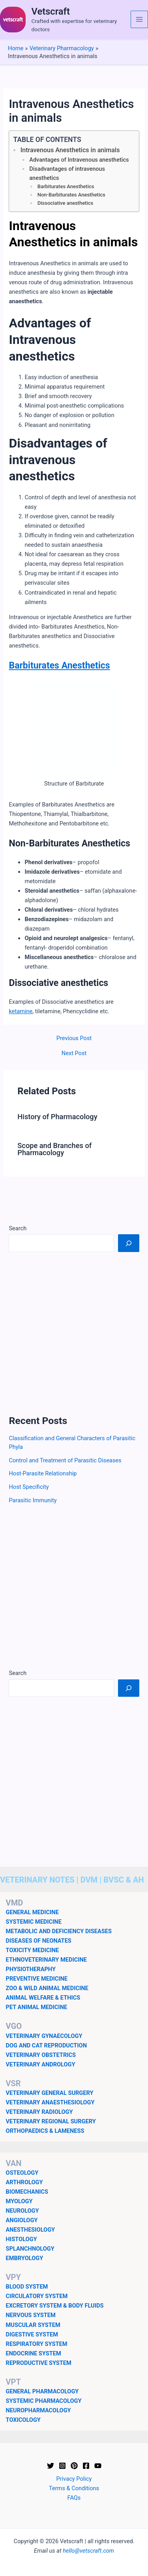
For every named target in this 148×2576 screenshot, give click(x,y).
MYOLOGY (19, 2201)
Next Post (74, 1053)
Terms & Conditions (74, 2488)
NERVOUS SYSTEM (31, 2315)
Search (17, 1228)
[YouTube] (97, 2465)
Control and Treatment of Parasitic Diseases (65, 1460)
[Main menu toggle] (139, 19)
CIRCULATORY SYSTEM (37, 2296)
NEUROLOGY (22, 2210)
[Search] (128, 1243)
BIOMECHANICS (27, 2191)
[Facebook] (86, 2465)
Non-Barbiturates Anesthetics (71, 195)
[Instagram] (62, 2465)
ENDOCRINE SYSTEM (33, 2353)
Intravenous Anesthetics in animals (70, 150)
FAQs (74, 2497)
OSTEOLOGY (22, 2172)
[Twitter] (50, 2465)
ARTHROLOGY (24, 2182)
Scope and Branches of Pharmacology (54, 1149)
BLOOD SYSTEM (27, 2286)
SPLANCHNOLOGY (30, 2248)
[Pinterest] (74, 2465)
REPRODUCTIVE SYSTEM (38, 2362)
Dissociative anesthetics (65, 203)
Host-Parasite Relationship (43, 1473)
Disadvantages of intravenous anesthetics (67, 173)
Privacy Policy (74, 2478)
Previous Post (74, 1038)
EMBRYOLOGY (24, 2258)
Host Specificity (29, 1486)
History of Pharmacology (57, 1116)
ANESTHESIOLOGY (30, 2229)
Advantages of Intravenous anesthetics (79, 160)
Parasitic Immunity (32, 1500)
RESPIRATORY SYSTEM (36, 2343)
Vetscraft (51, 11)
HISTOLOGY (21, 2239)
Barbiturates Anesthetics (65, 186)
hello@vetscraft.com (88, 2550)
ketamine (20, 1011)
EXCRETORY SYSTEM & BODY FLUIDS (55, 2305)
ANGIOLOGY (22, 2220)
